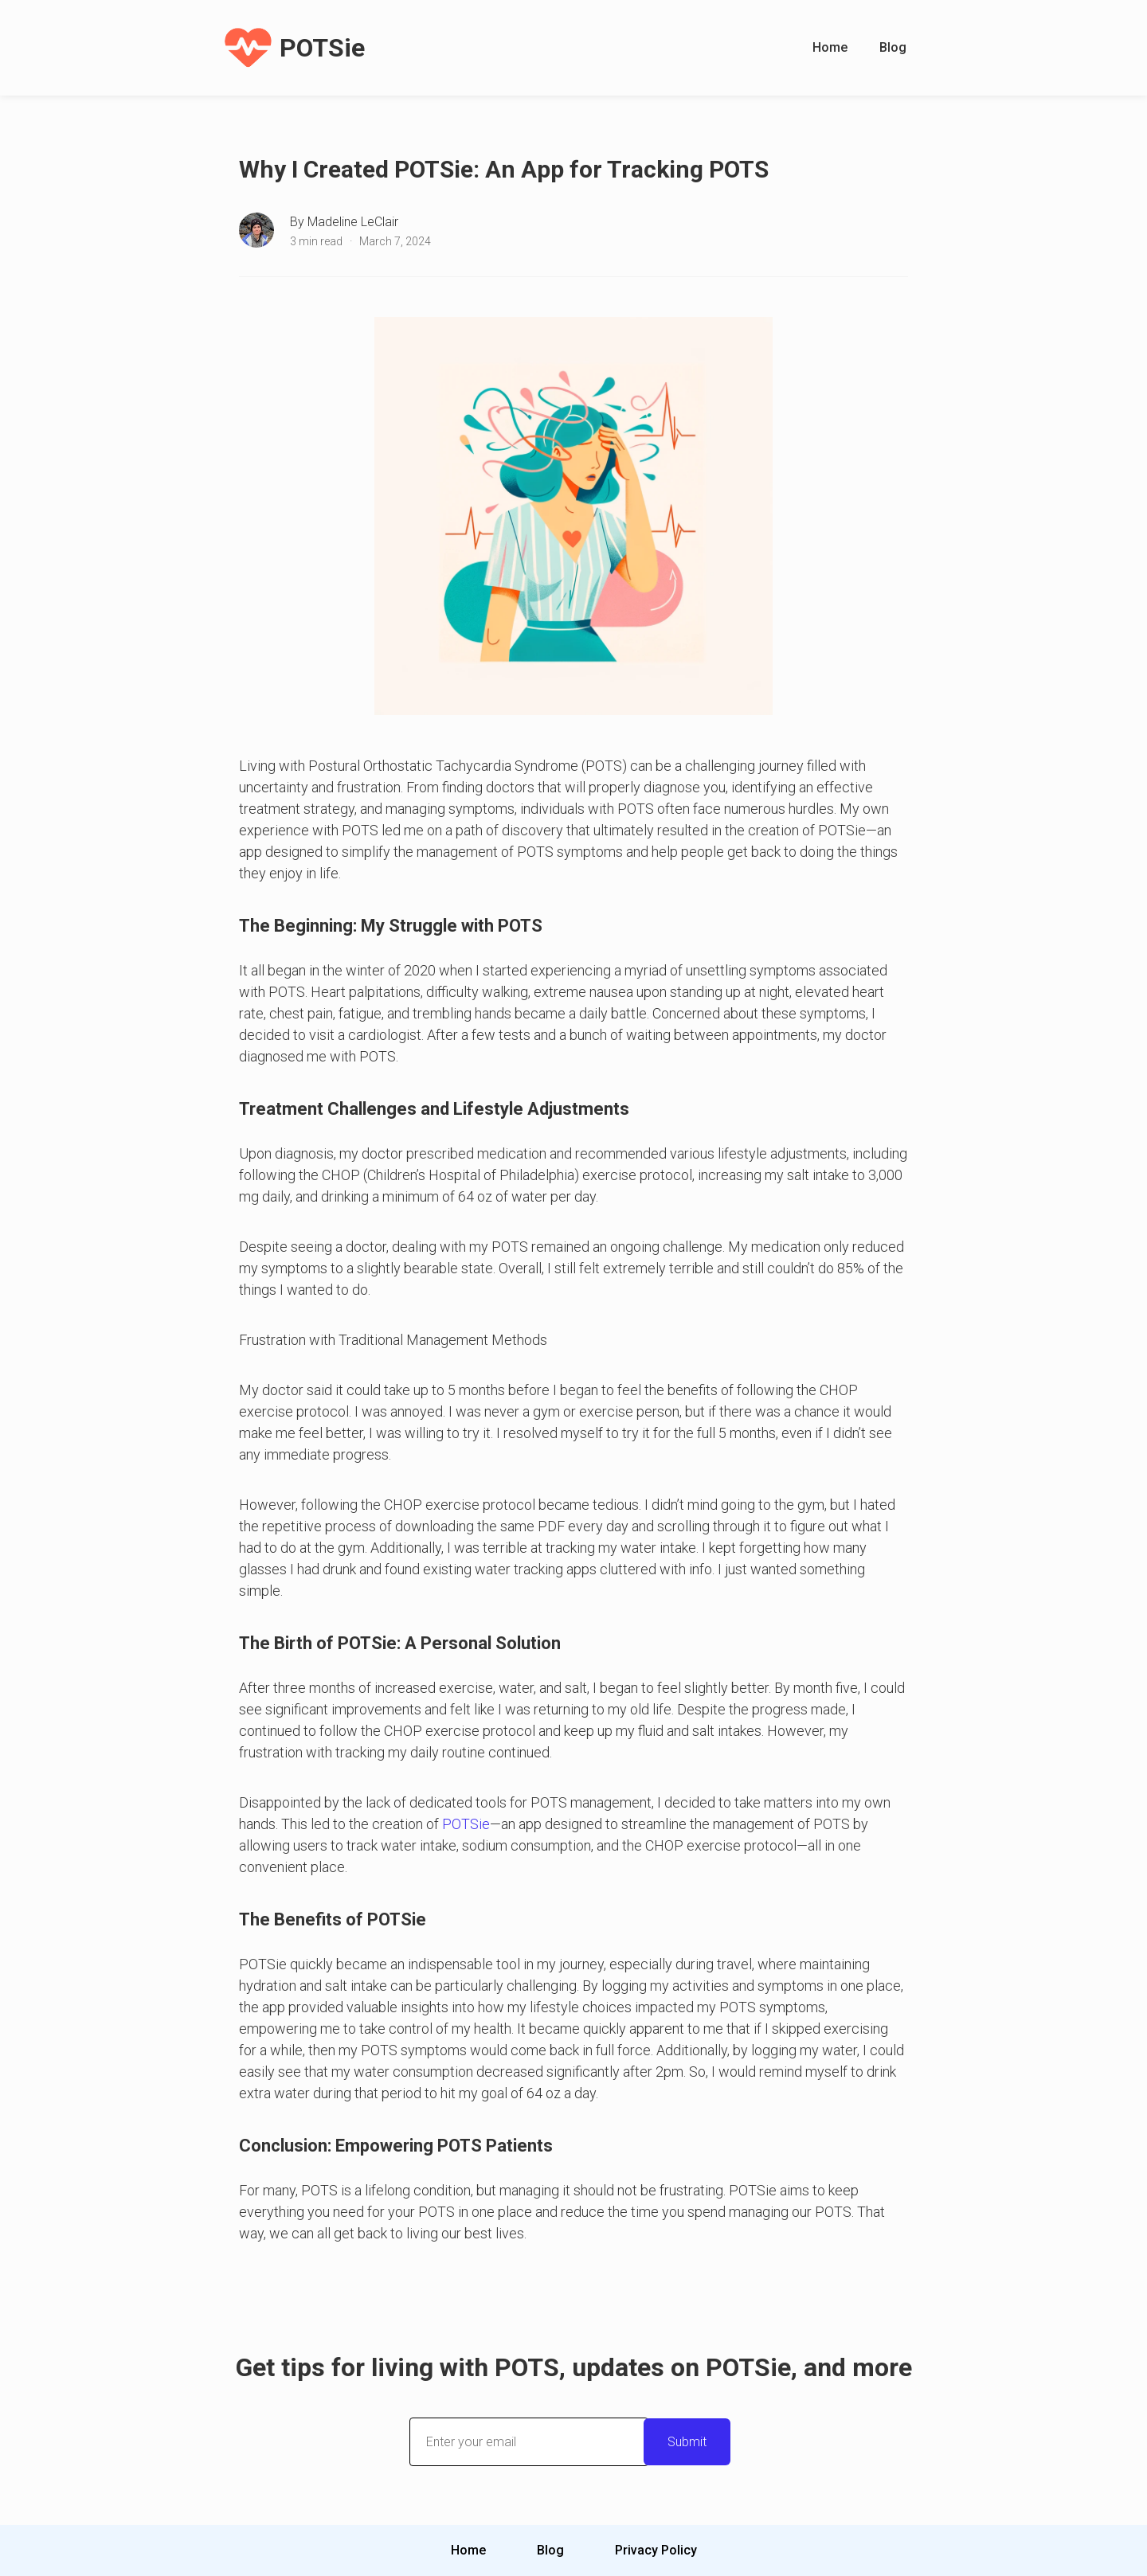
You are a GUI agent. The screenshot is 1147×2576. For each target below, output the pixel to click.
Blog (892, 47)
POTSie (466, 1824)
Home (830, 47)
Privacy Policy (656, 2550)
